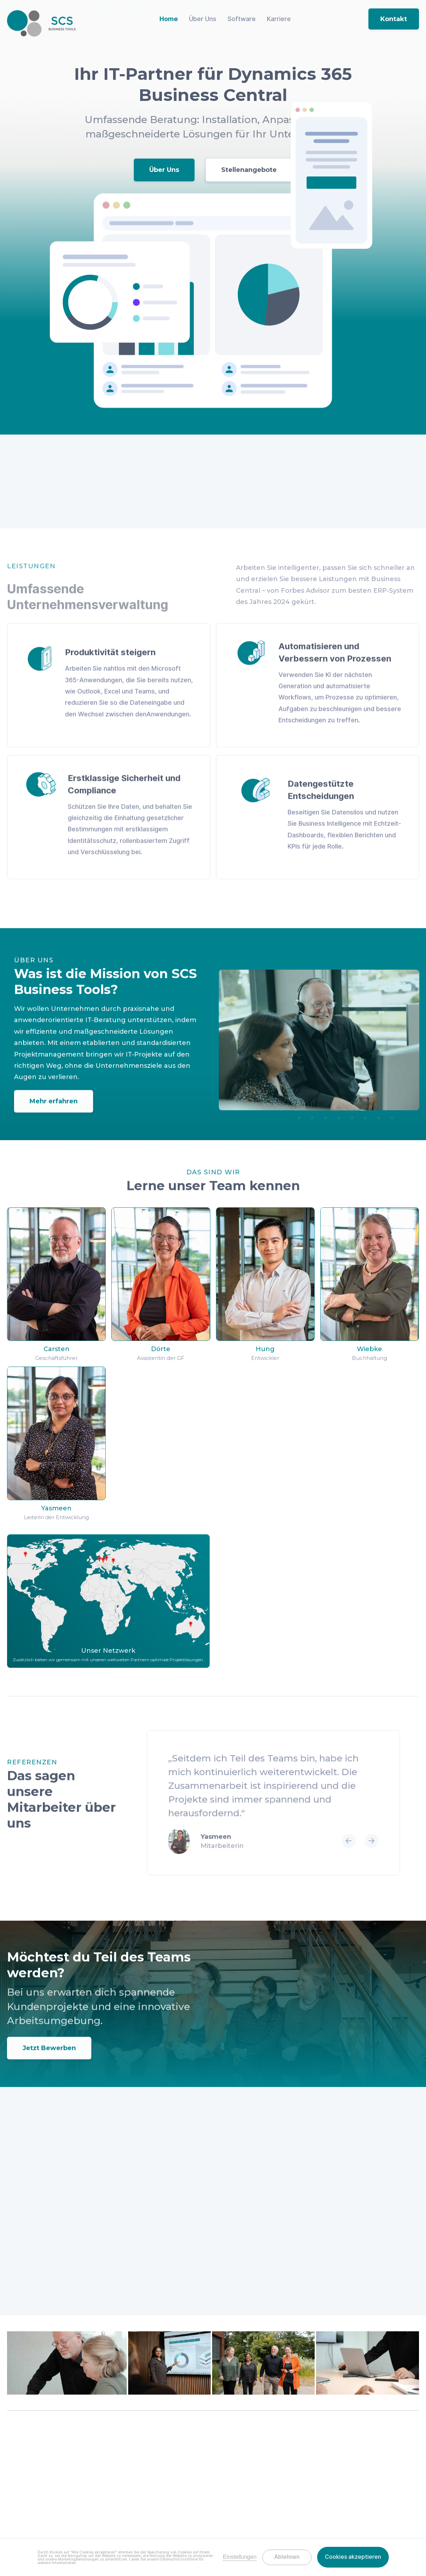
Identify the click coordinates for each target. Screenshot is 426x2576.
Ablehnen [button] (287, 2556)
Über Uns (164, 170)
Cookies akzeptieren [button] (353, 2556)
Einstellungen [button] (239, 2557)
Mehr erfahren (54, 1110)
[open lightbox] (67, 2363)
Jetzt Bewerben (49, 2057)
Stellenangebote (249, 170)
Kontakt (393, 19)
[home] (41, 23)
